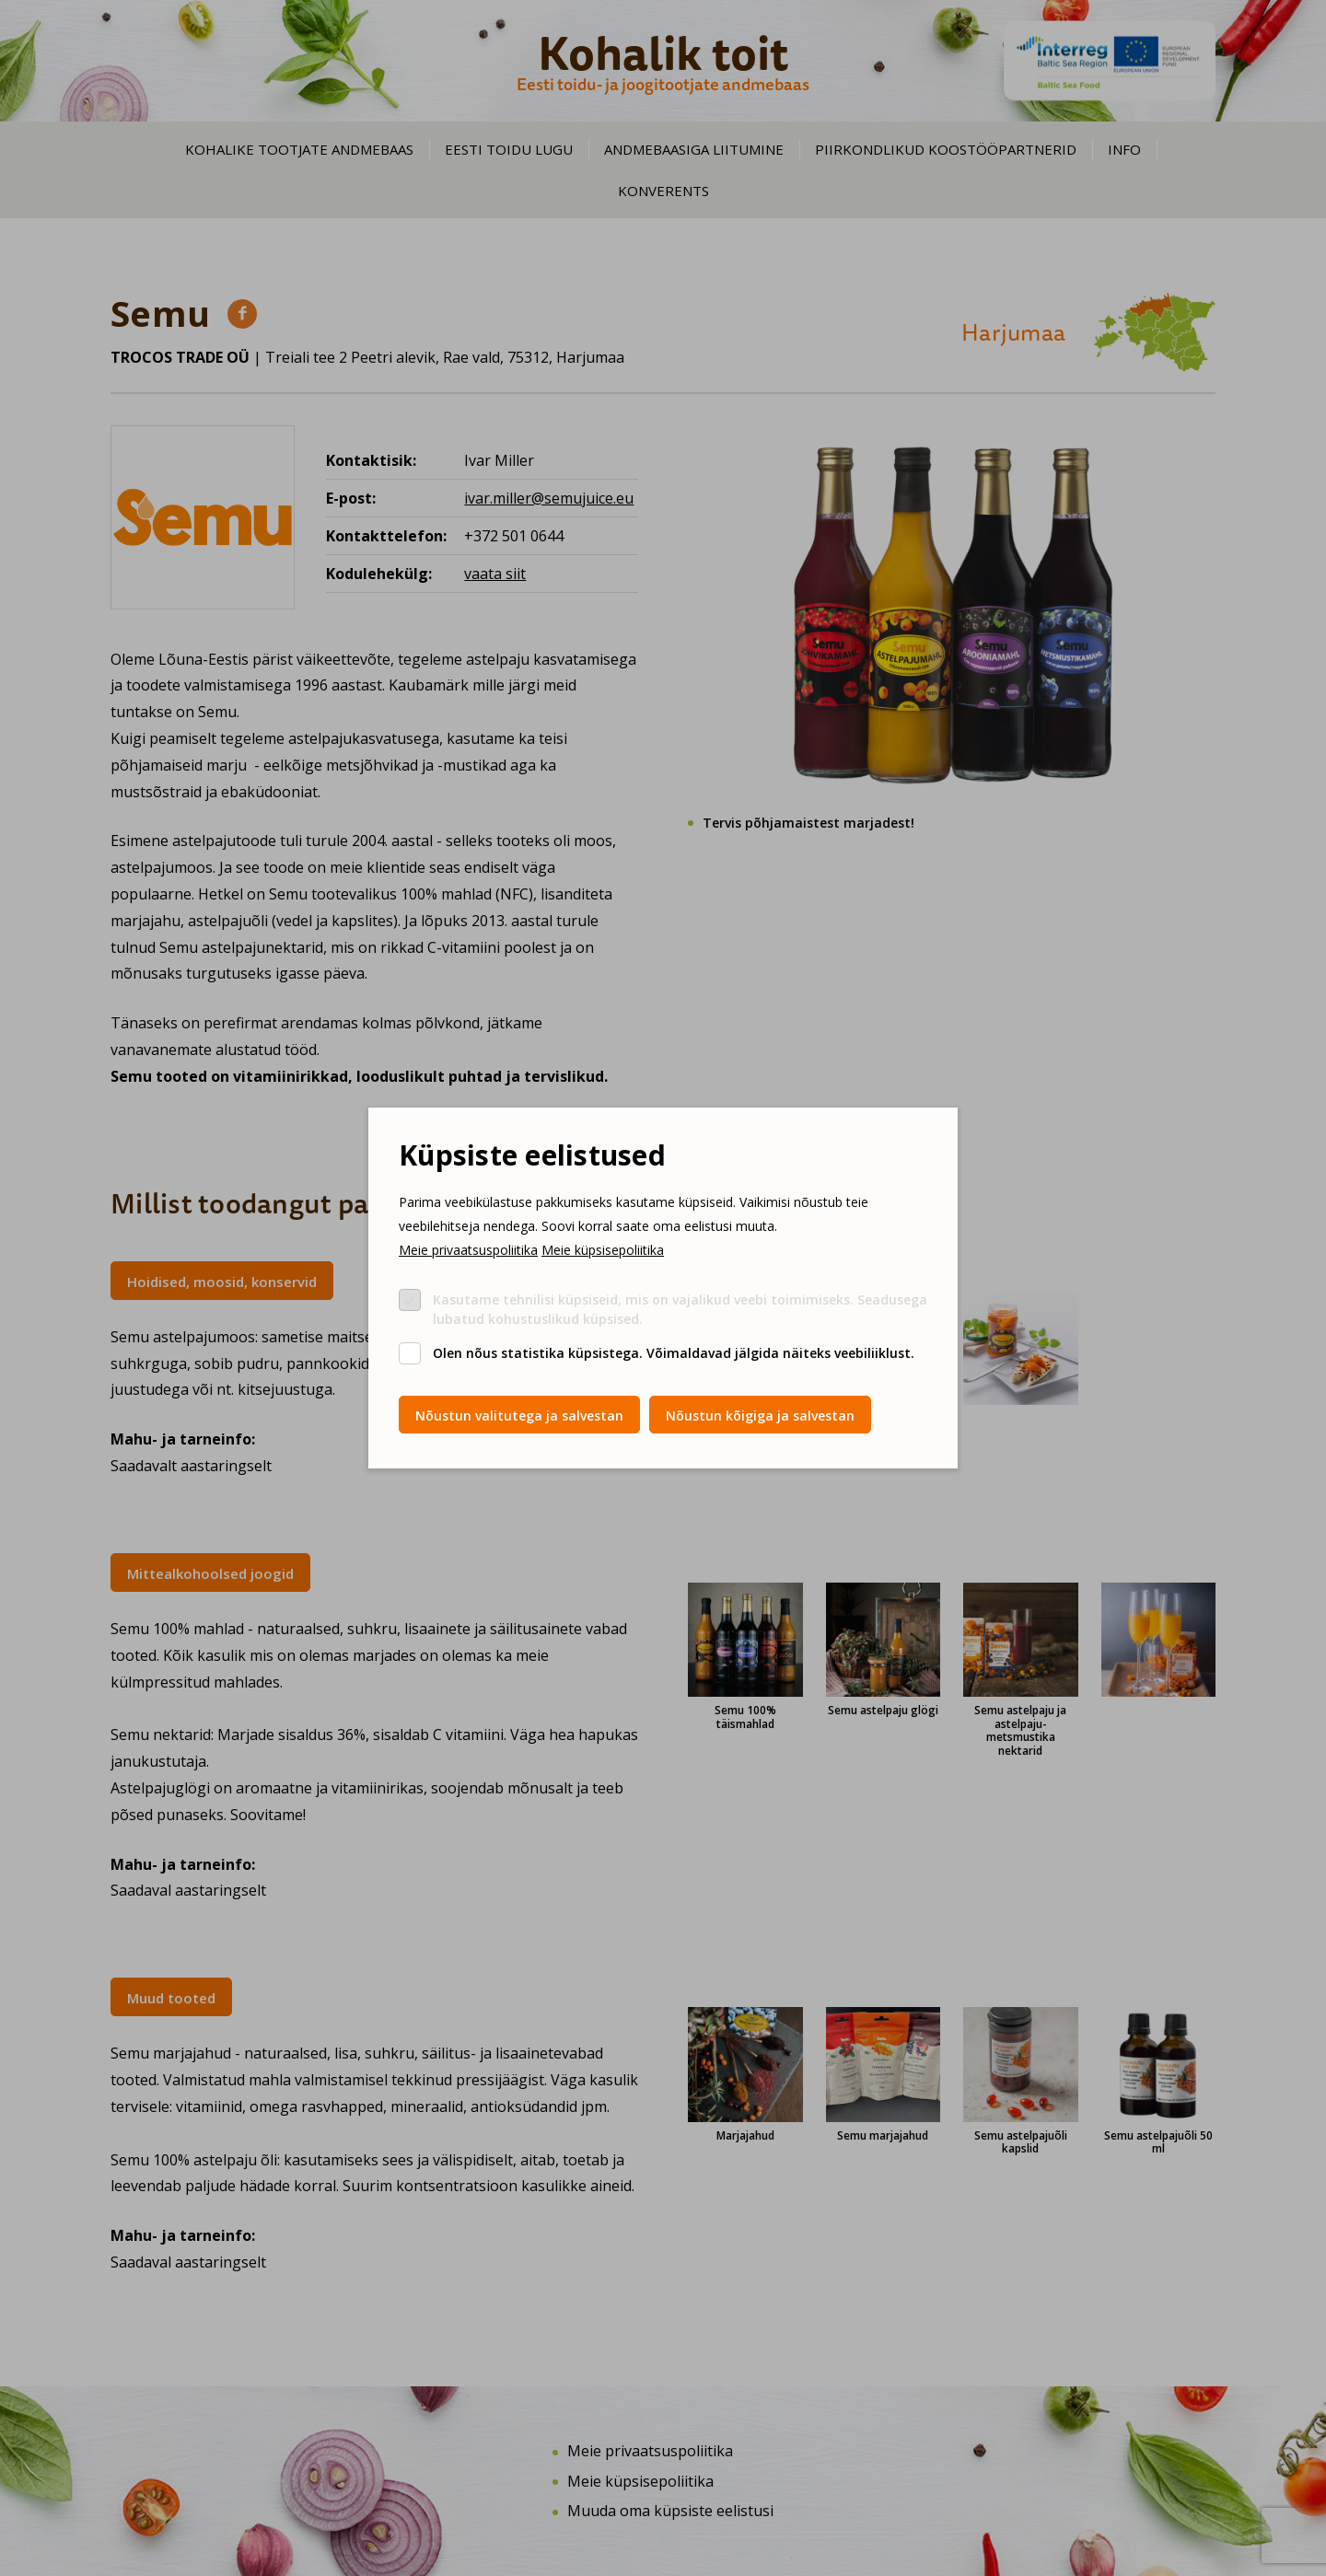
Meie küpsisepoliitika (602, 1250)
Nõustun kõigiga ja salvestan (760, 1415)
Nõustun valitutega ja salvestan (519, 1415)
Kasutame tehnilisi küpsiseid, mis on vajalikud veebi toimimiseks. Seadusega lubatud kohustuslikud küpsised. (680, 1309)
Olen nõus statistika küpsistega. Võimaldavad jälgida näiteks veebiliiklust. (673, 1353)
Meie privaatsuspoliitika (468, 1250)
